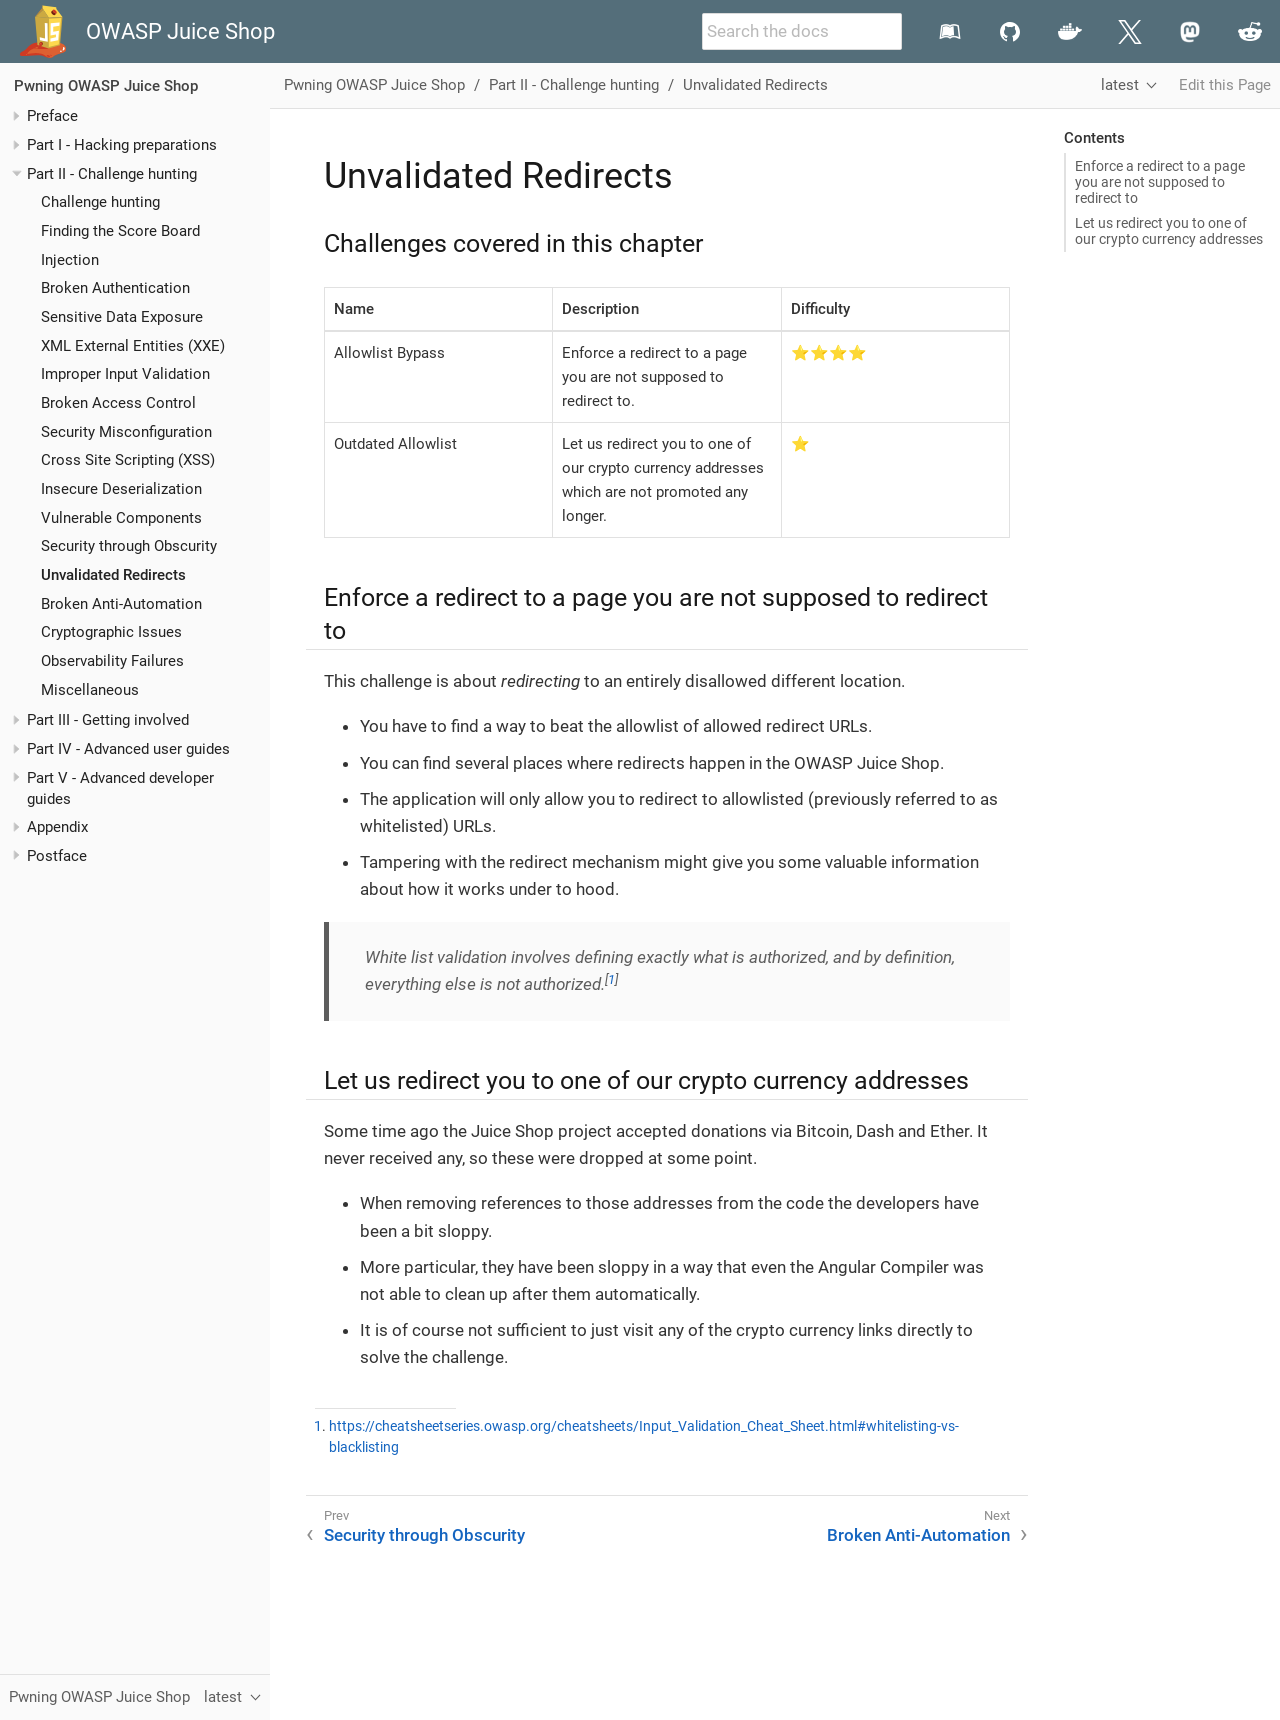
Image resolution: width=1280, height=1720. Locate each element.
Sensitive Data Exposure (122, 317)
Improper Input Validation (125, 374)
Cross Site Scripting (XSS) (128, 460)
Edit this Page (1225, 85)
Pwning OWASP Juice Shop (106, 86)
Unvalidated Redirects (113, 575)
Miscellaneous (90, 690)
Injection (70, 260)
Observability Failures (112, 661)
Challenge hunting (100, 202)
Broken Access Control (118, 403)
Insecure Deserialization (121, 489)
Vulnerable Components (121, 518)
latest (1120, 85)
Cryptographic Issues (111, 632)
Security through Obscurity (129, 546)
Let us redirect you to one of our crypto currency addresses (1169, 231)
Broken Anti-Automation (121, 604)
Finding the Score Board (120, 231)
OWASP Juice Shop (180, 31)
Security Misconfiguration (126, 432)
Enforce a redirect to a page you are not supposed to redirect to (1160, 182)
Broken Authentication (115, 288)
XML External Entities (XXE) (133, 346)
